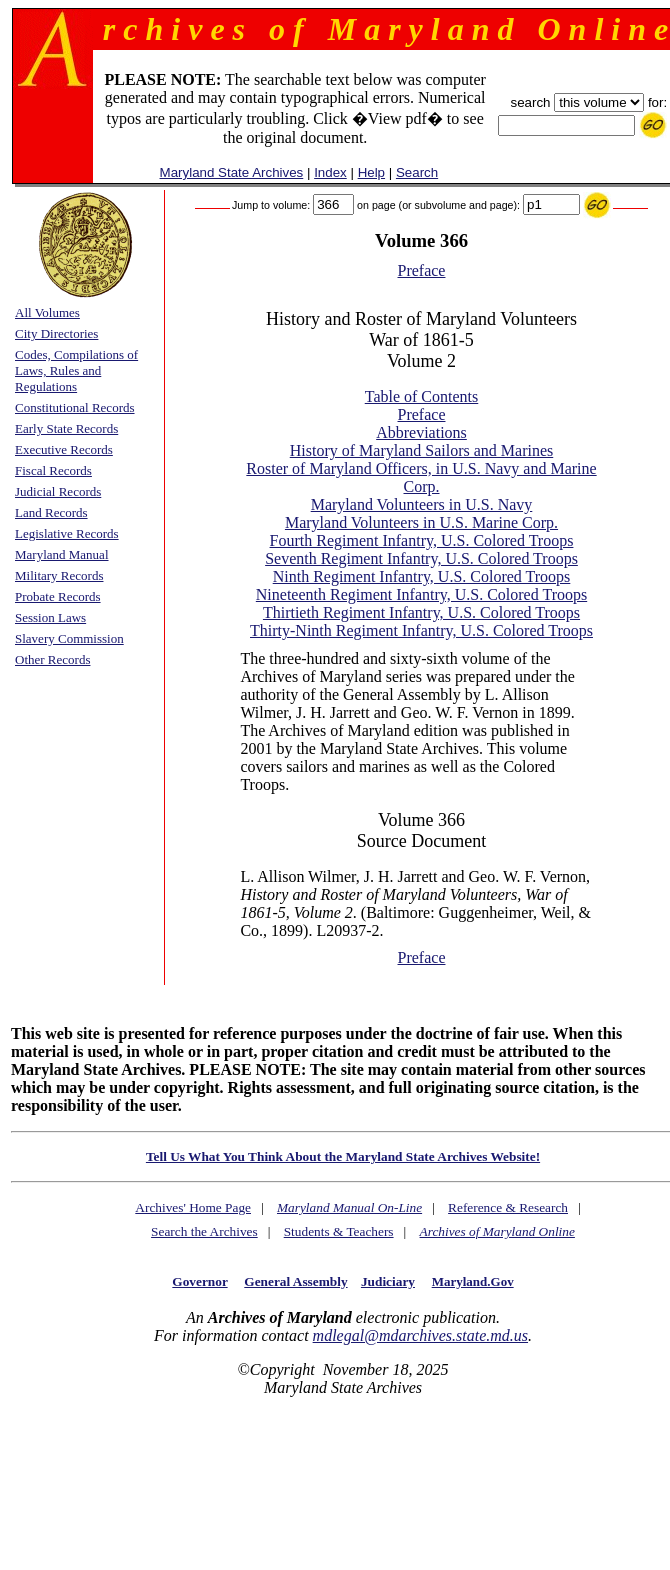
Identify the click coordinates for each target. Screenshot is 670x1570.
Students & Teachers (339, 1231)
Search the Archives (204, 1231)
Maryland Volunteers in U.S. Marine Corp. (421, 522)
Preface (422, 270)
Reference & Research (508, 1207)
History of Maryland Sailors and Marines (422, 450)
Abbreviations (421, 432)
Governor (199, 1281)
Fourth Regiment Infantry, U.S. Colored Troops (422, 540)
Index (330, 172)
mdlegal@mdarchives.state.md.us (420, 1335)
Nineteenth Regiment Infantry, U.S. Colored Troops (421, 594)
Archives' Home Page (193, 1207)
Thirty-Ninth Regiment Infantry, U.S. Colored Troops (421, 630)
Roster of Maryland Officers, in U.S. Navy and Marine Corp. (421, 477)
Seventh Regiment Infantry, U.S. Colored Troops (421, 558)
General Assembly (295, 1281)
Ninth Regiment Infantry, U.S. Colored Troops (422, 576)
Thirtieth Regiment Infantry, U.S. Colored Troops (421, 612)
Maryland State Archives (232, 172)
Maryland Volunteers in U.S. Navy (422, 504)
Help (371, 172)
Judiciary (388, 1281)
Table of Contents (422, 396)
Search (417, 172)
